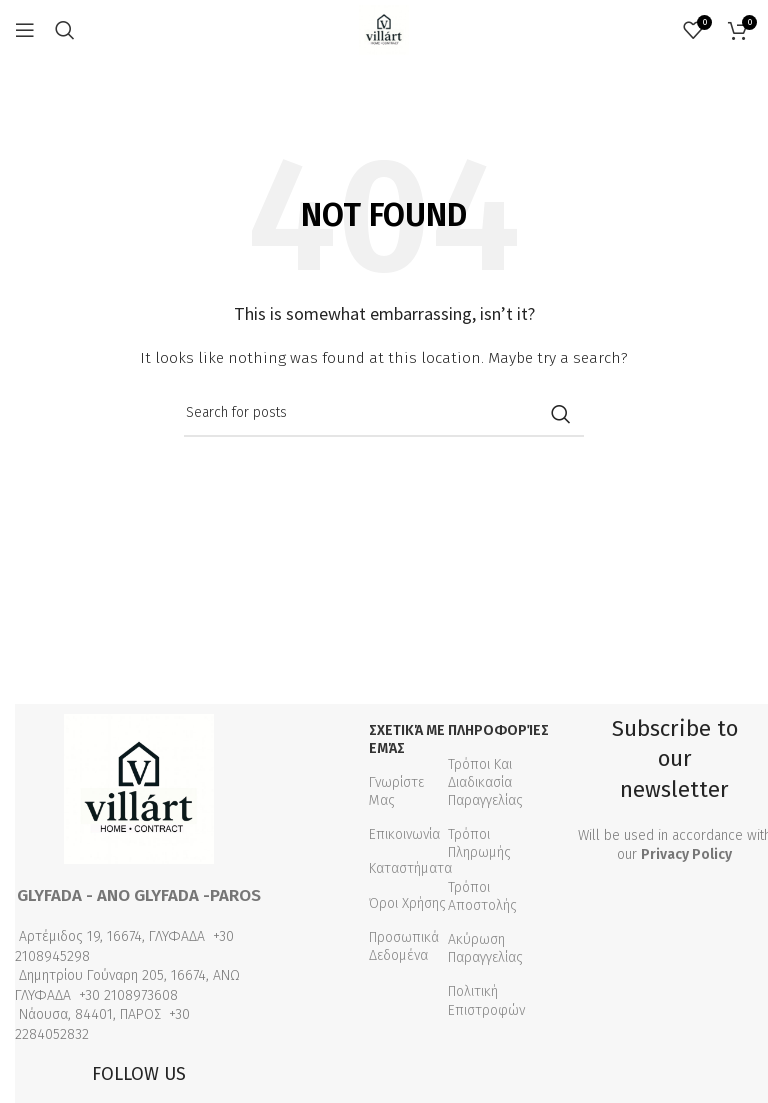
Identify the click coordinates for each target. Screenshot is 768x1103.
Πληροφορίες (497, 730)
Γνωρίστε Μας (396, 791)
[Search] (65, 30)
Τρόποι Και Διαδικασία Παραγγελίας (485, 782)
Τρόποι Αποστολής (482, 896)
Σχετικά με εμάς (407, 739)
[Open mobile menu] (25, 30)
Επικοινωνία (404, 834)
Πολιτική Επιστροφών (486, 1000)
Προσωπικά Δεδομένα (404, 946)
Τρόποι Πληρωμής (479, 843)
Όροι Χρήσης (407, 903)
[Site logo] (384, 29)
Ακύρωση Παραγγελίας (485, 948)
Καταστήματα (410, 868)
